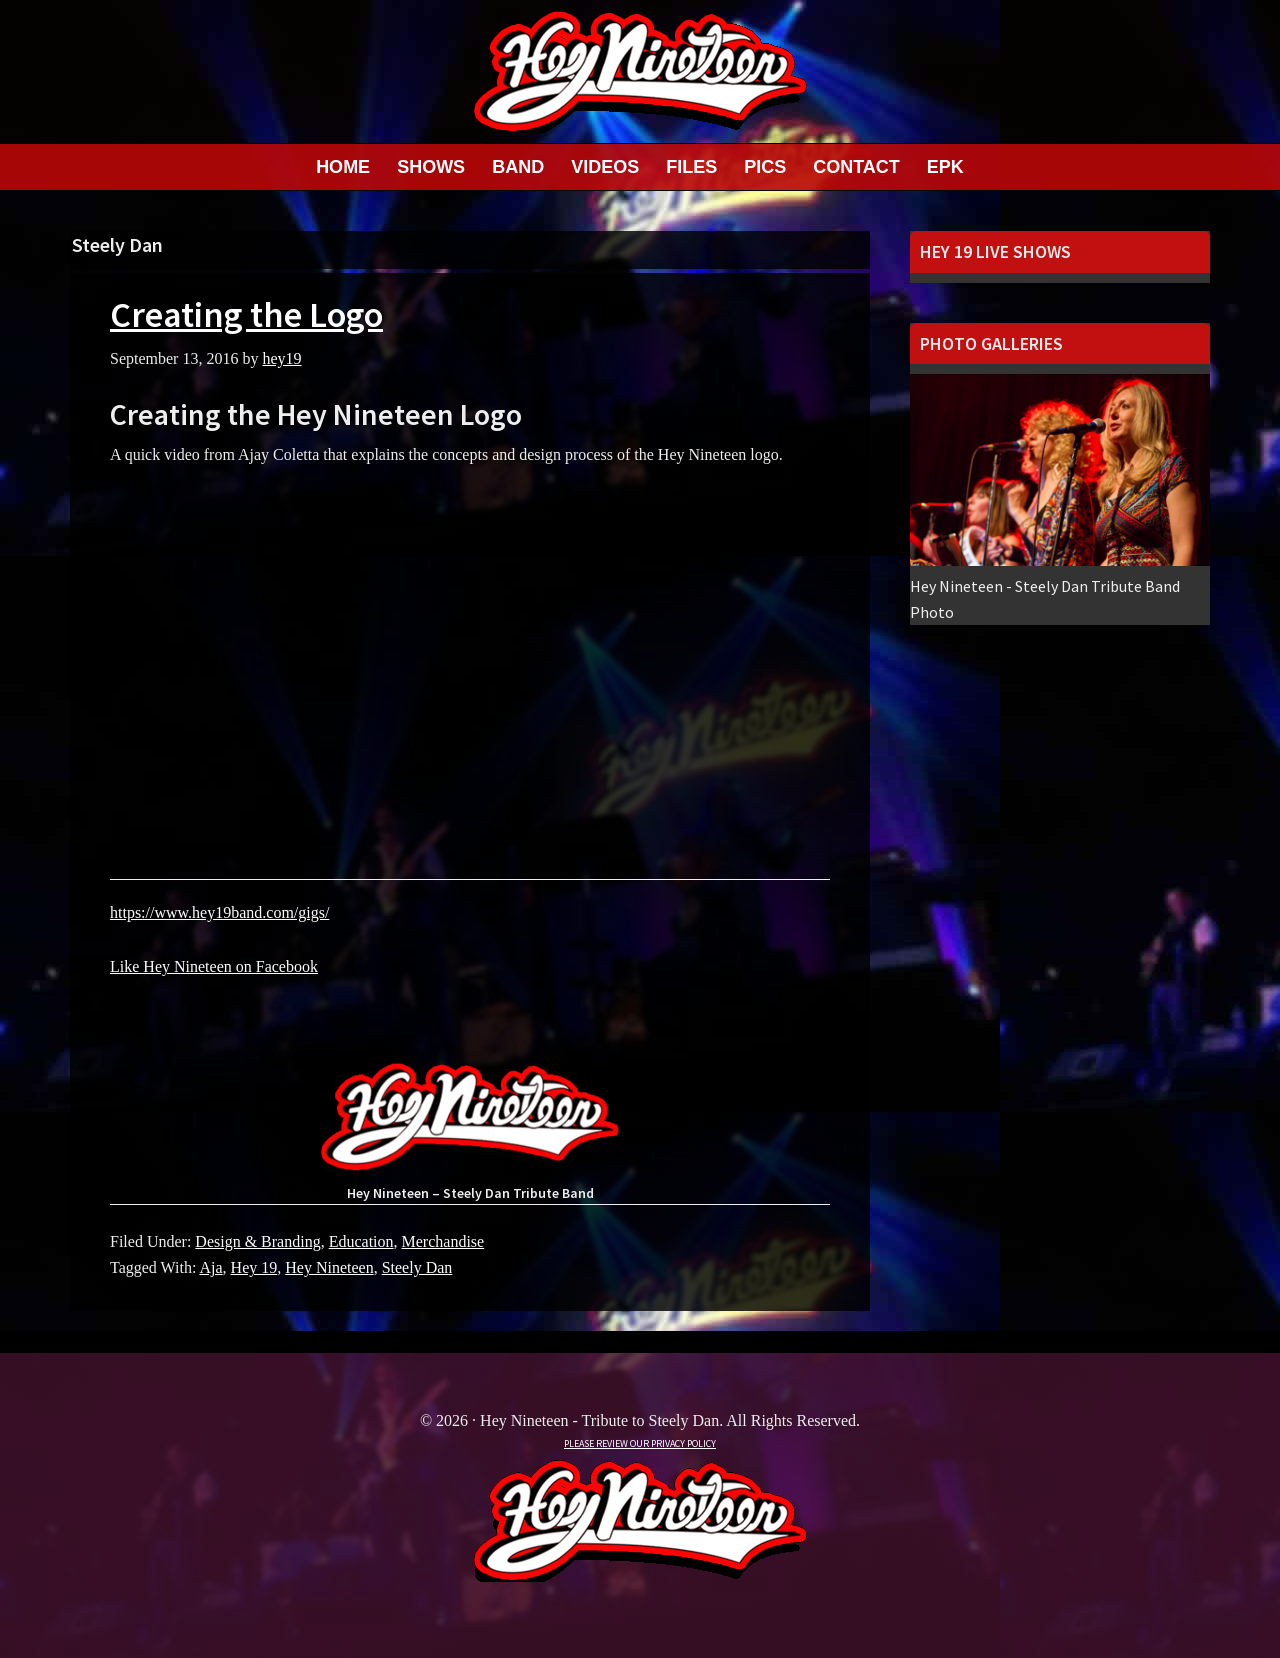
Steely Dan (417, 1267)
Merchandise (443, 1241)
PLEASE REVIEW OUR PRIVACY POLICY (640, 1443)
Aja (210, 1267)
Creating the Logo (246, 314)
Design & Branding (257, 1241)
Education (361, 1241)
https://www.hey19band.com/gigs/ (219, 912)
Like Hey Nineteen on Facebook (214, 966)
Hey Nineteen (329, 1267)
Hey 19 (254, 1267)
